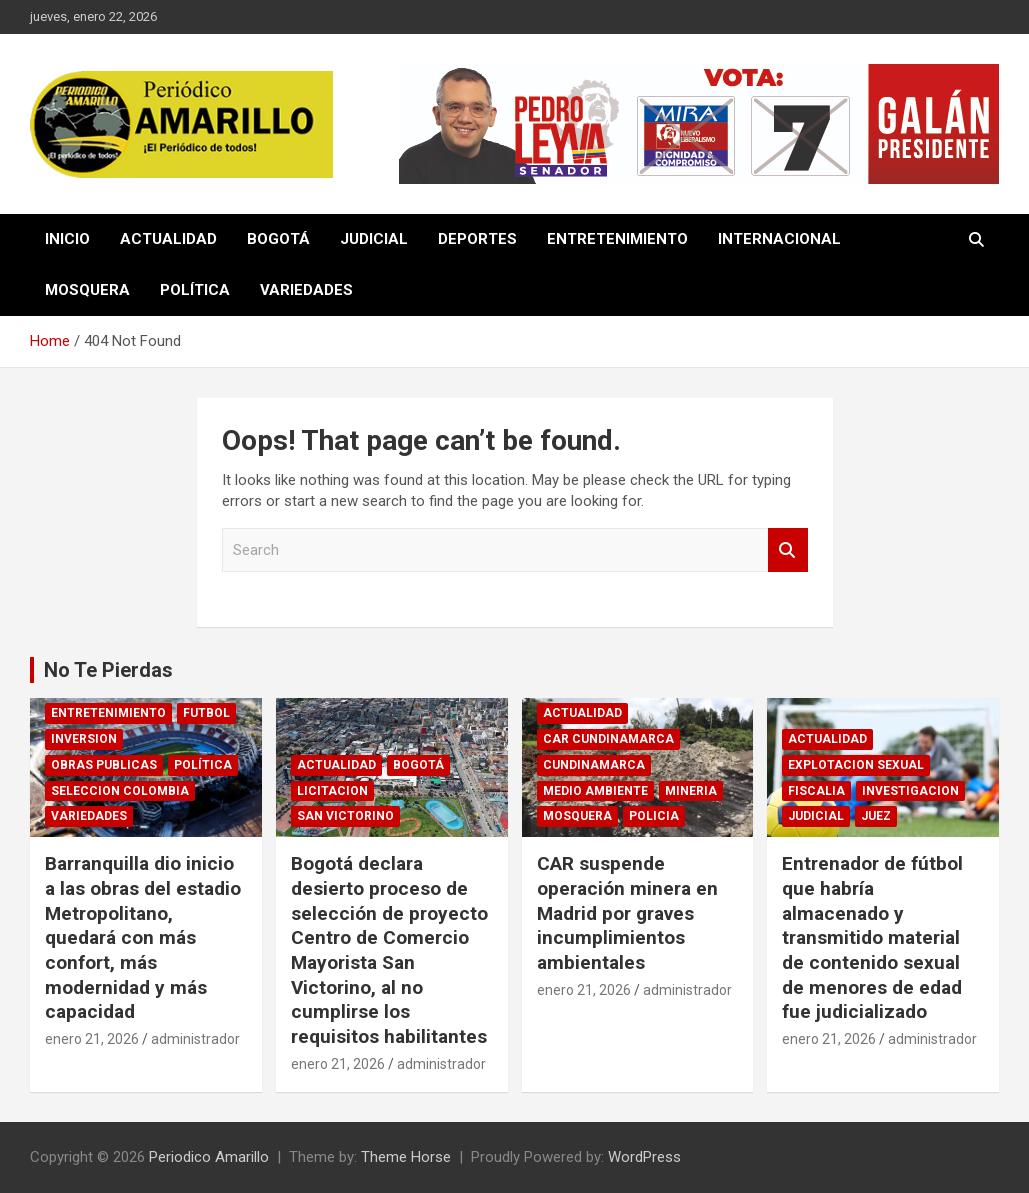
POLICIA (654, 816)
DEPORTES (477, 239)
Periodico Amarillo (209, 1157)
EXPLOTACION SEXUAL (856, 765)
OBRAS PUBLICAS (104, 765)
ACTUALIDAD (168, 239)
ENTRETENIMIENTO (617, 239)
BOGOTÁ (278, 239)
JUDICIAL (374, 239)
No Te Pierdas (108, 670)
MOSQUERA (87, 290)
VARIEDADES (306, 290)
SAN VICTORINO (345, 816)
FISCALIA (816, 791)
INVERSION (84, 739)
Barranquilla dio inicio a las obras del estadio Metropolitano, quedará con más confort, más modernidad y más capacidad (143, 937)
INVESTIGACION (910, 791)
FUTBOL (206, 713)
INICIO (67, 239)
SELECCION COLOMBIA (120, 791)
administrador (195, 1039)
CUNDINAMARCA (594, 765)
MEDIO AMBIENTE (595, 791)
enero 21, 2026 (92, 1039)
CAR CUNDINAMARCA (608, 739)
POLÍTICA (195, 290)
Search (788, 550)
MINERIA (691, 791)
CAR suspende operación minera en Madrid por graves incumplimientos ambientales (627, 913)
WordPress (644, 1157)
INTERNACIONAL (779, 239)
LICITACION (332, 791)
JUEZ (876, 816)
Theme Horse (406, 1157)
